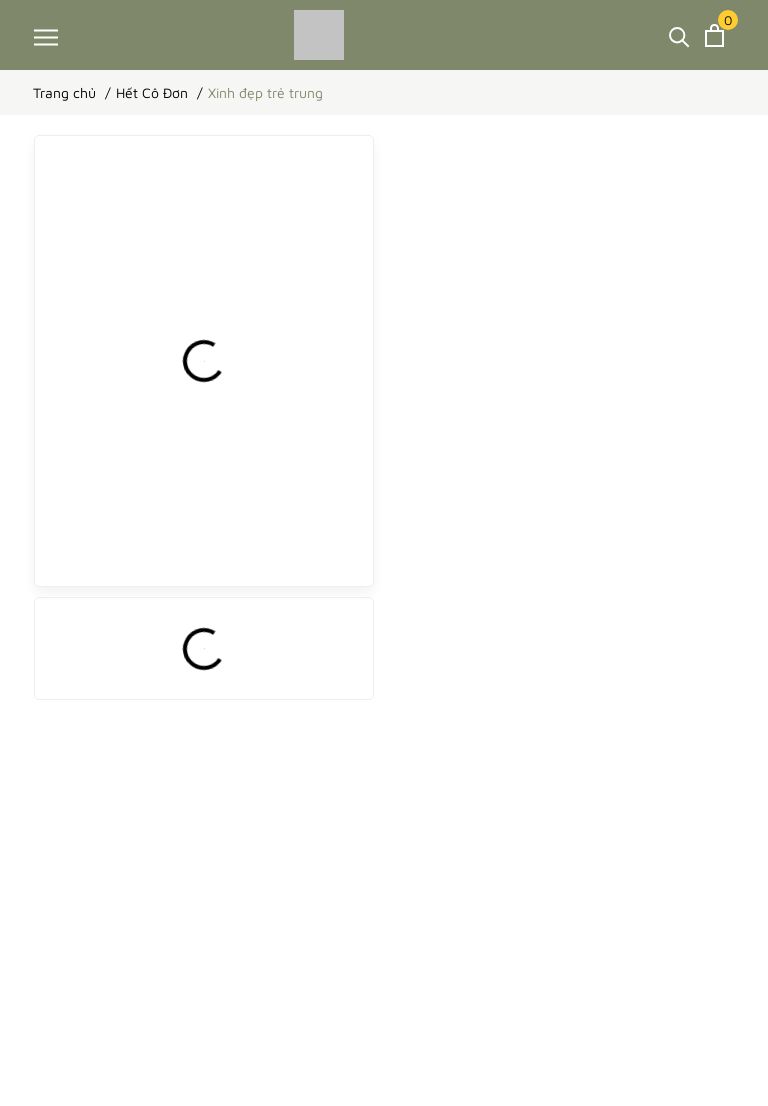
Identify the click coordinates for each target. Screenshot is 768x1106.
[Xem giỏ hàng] (714, 35)
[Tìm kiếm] (679, 35)
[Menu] (46, 36)
